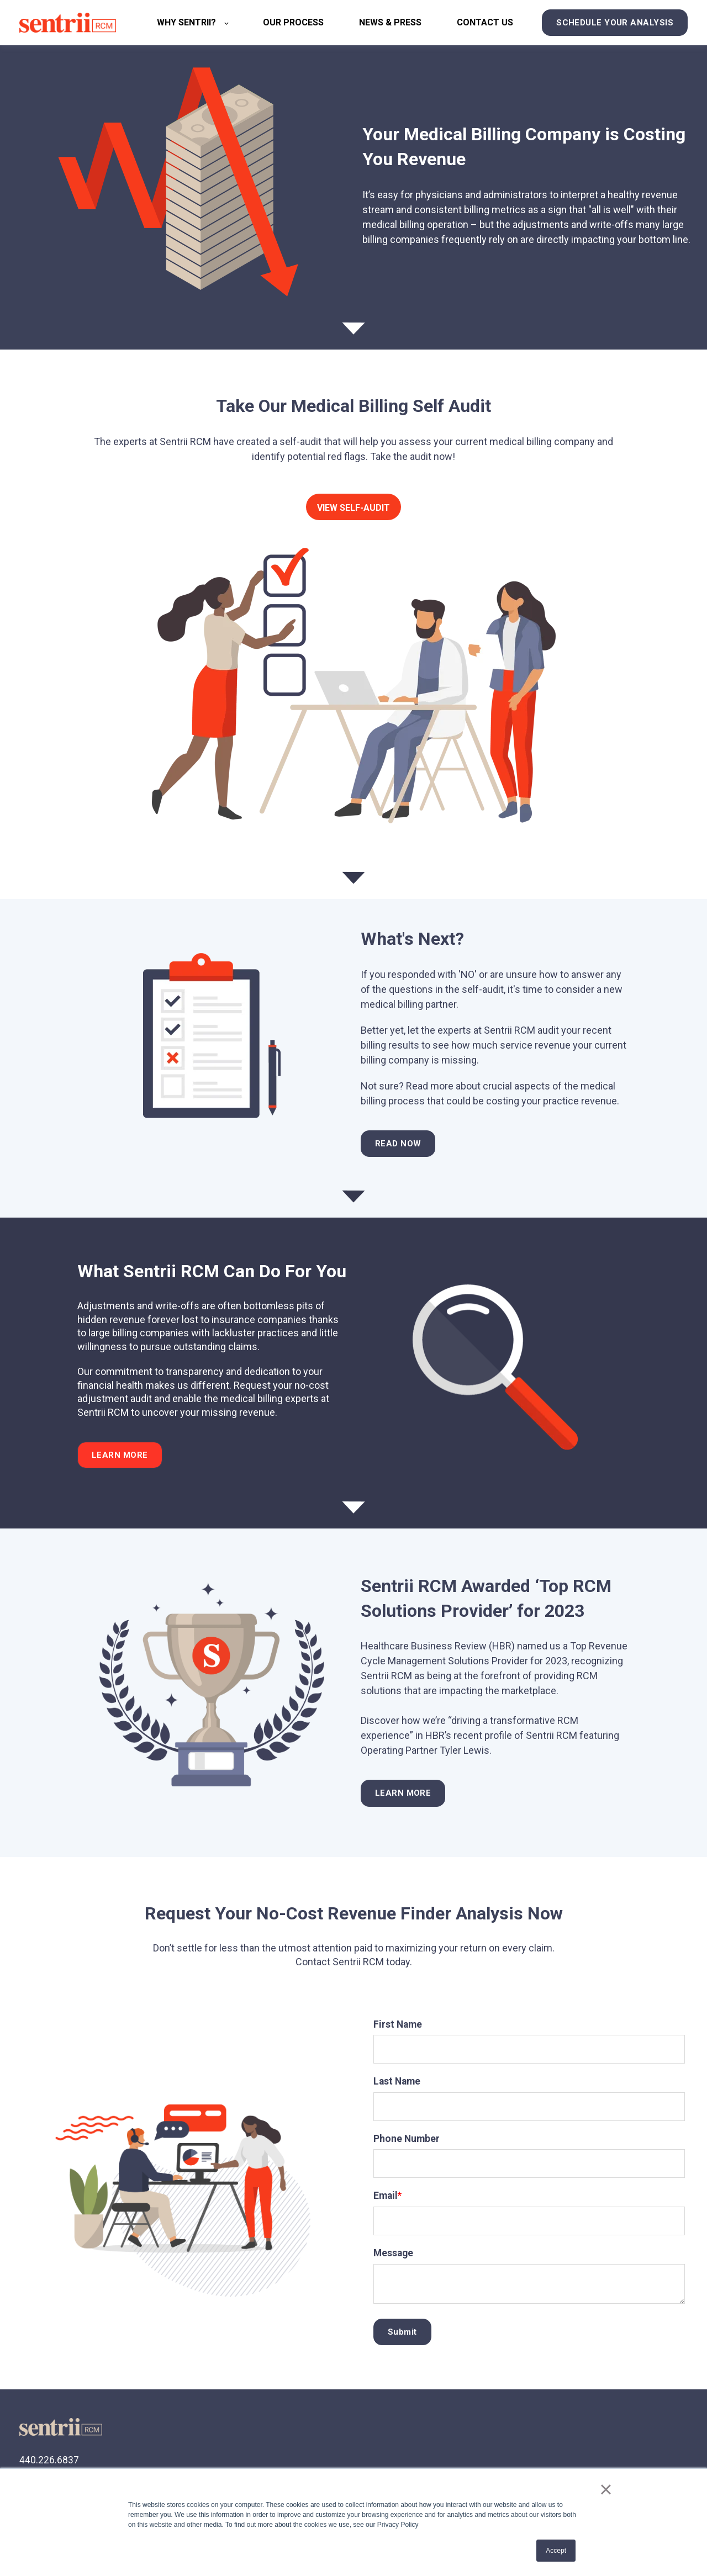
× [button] (605, 2489)
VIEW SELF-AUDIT (353, 507)
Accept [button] (556, 2550)
